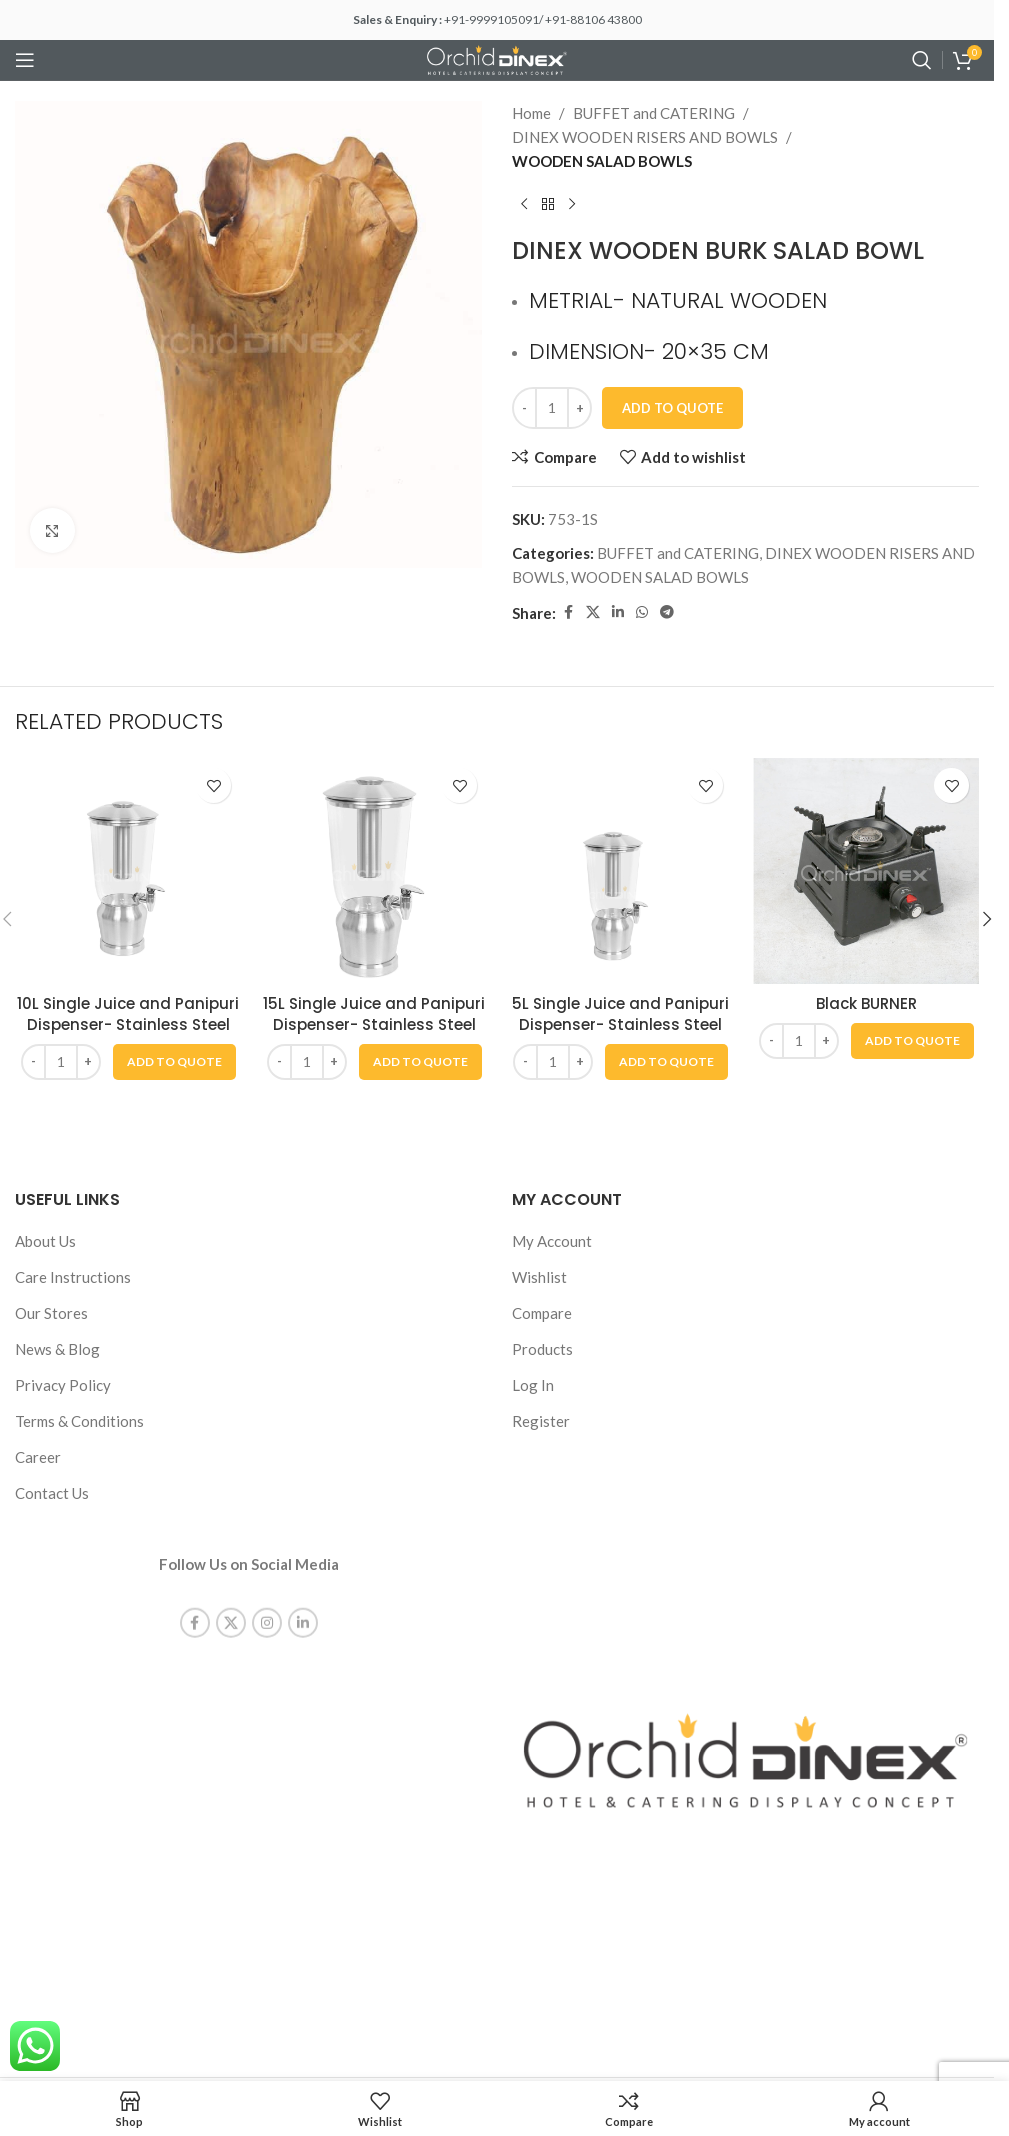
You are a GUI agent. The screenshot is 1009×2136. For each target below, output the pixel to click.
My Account (552, 1241)
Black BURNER (866, 1003)
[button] (174, 1062)
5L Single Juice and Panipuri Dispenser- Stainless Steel (620, 1014)
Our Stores (51, 1313)
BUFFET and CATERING (654, 113)
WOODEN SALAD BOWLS (602, 161)
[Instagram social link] (267, 1607)
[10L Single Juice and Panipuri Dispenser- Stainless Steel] (128, 871)
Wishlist (539, 1277)
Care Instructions (73, 1277)
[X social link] (593, 612)
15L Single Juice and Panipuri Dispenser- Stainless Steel (374, 1014)
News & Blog (57, 1349)
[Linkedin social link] (618, 612)
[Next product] (572, 205)
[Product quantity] (552, 408)
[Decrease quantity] (524, 408)
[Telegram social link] (667, 612)
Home (531, 113)
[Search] (922, 60)
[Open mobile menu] (25, 60)
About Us (45, 1241)
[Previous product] (524, 205)
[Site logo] (497, 58)
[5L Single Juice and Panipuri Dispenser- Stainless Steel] (620, 871)
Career (38, 1457)
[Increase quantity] (579, 408)
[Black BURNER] (866, 871)
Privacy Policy (63, 1385)
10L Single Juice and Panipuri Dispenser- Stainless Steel (128, 1014)
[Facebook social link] (568, 612)
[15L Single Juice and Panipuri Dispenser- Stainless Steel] (374, 871)
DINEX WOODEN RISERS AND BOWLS (645, 137)
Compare (542, 1313)
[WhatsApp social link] (642, 612)
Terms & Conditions (79, 1421)
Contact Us (52, 1493)
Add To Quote (672, 408)
